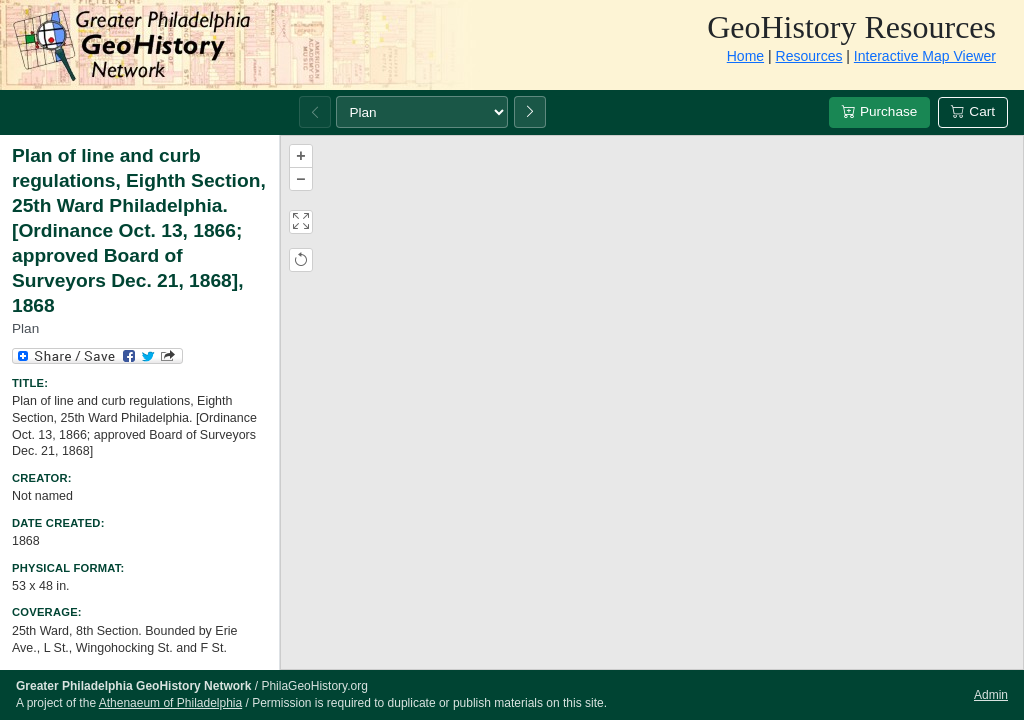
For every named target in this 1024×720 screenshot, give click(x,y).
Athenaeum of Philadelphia (170, 703)
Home (745, 56)
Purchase (879, 111)
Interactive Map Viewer (925, 56)
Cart (973, 111)
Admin (991, 695)
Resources (809, 56)
